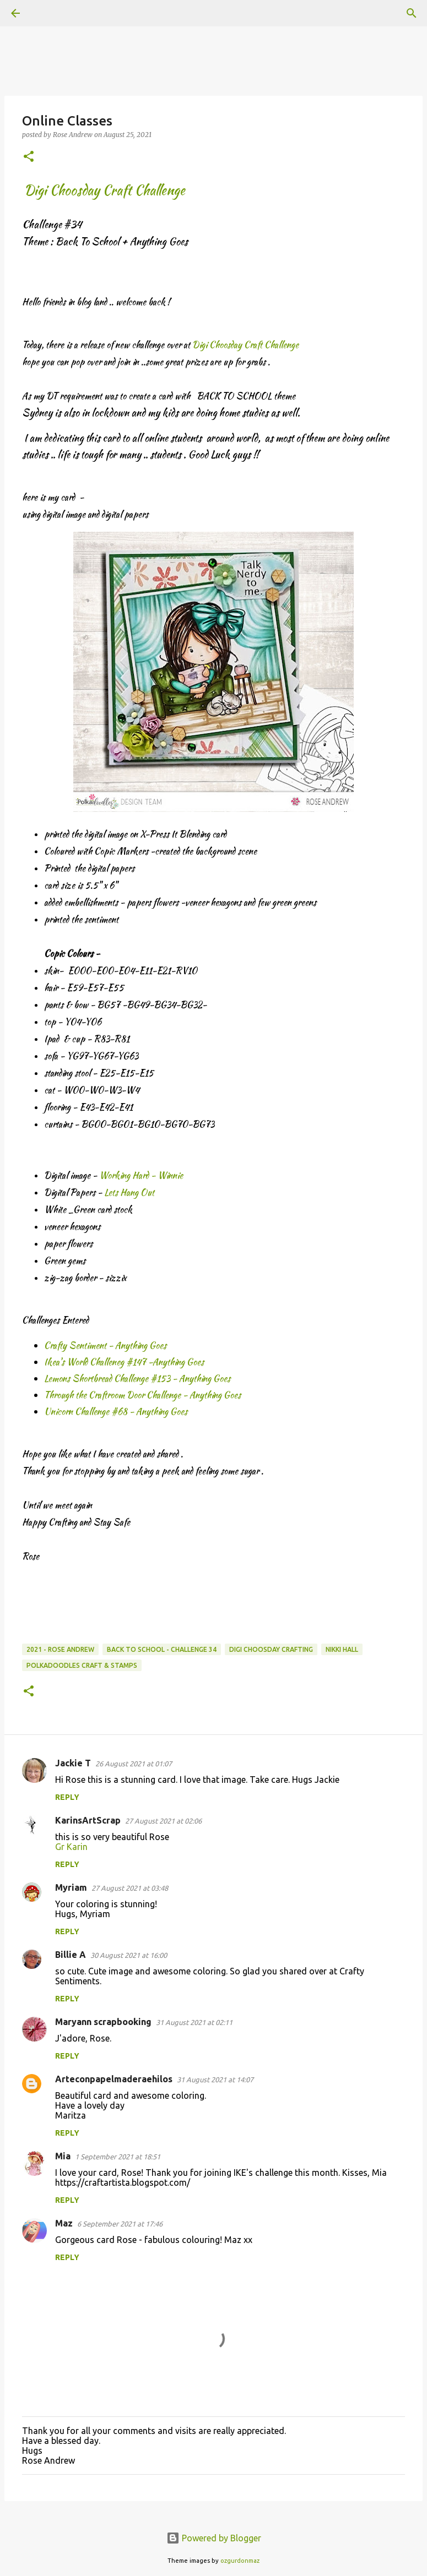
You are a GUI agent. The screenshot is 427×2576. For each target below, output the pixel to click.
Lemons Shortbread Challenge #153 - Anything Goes (137, 1378)
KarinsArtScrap (88, 1820)
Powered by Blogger (213, 2538)
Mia (63, 2156)
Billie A (70, 1955)
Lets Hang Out (129, 1192)
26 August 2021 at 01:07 (133, 1763)
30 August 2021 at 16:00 (128, 1955)
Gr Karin (71, 1847)
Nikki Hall (342, 1649)
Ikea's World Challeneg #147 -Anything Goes (124, 1362)
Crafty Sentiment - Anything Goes (105, 1345)
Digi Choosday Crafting (271, 1649)
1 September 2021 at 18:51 (117, 2156)
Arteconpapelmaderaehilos (113, 2079)
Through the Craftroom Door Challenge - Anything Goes (142, 1395)
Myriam (71, 1887)
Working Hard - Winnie (141, 1175)
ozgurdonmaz (240, 2560)
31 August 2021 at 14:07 (215, 2079)
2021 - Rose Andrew (60, 1649)
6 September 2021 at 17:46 (120, 2224)
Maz (64, 2223)
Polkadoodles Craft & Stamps (81, 1665)
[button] (28, 157)
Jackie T (73, 1763)
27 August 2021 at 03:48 (129, 1888)
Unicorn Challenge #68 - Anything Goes (115, 1411)
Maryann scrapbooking (103, 2022)
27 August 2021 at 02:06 (163, 1821)
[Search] (46, 13)
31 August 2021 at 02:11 (194, 2022)
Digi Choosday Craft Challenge (245, 345)
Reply (67, 1797)
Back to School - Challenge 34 (162, 1649)
